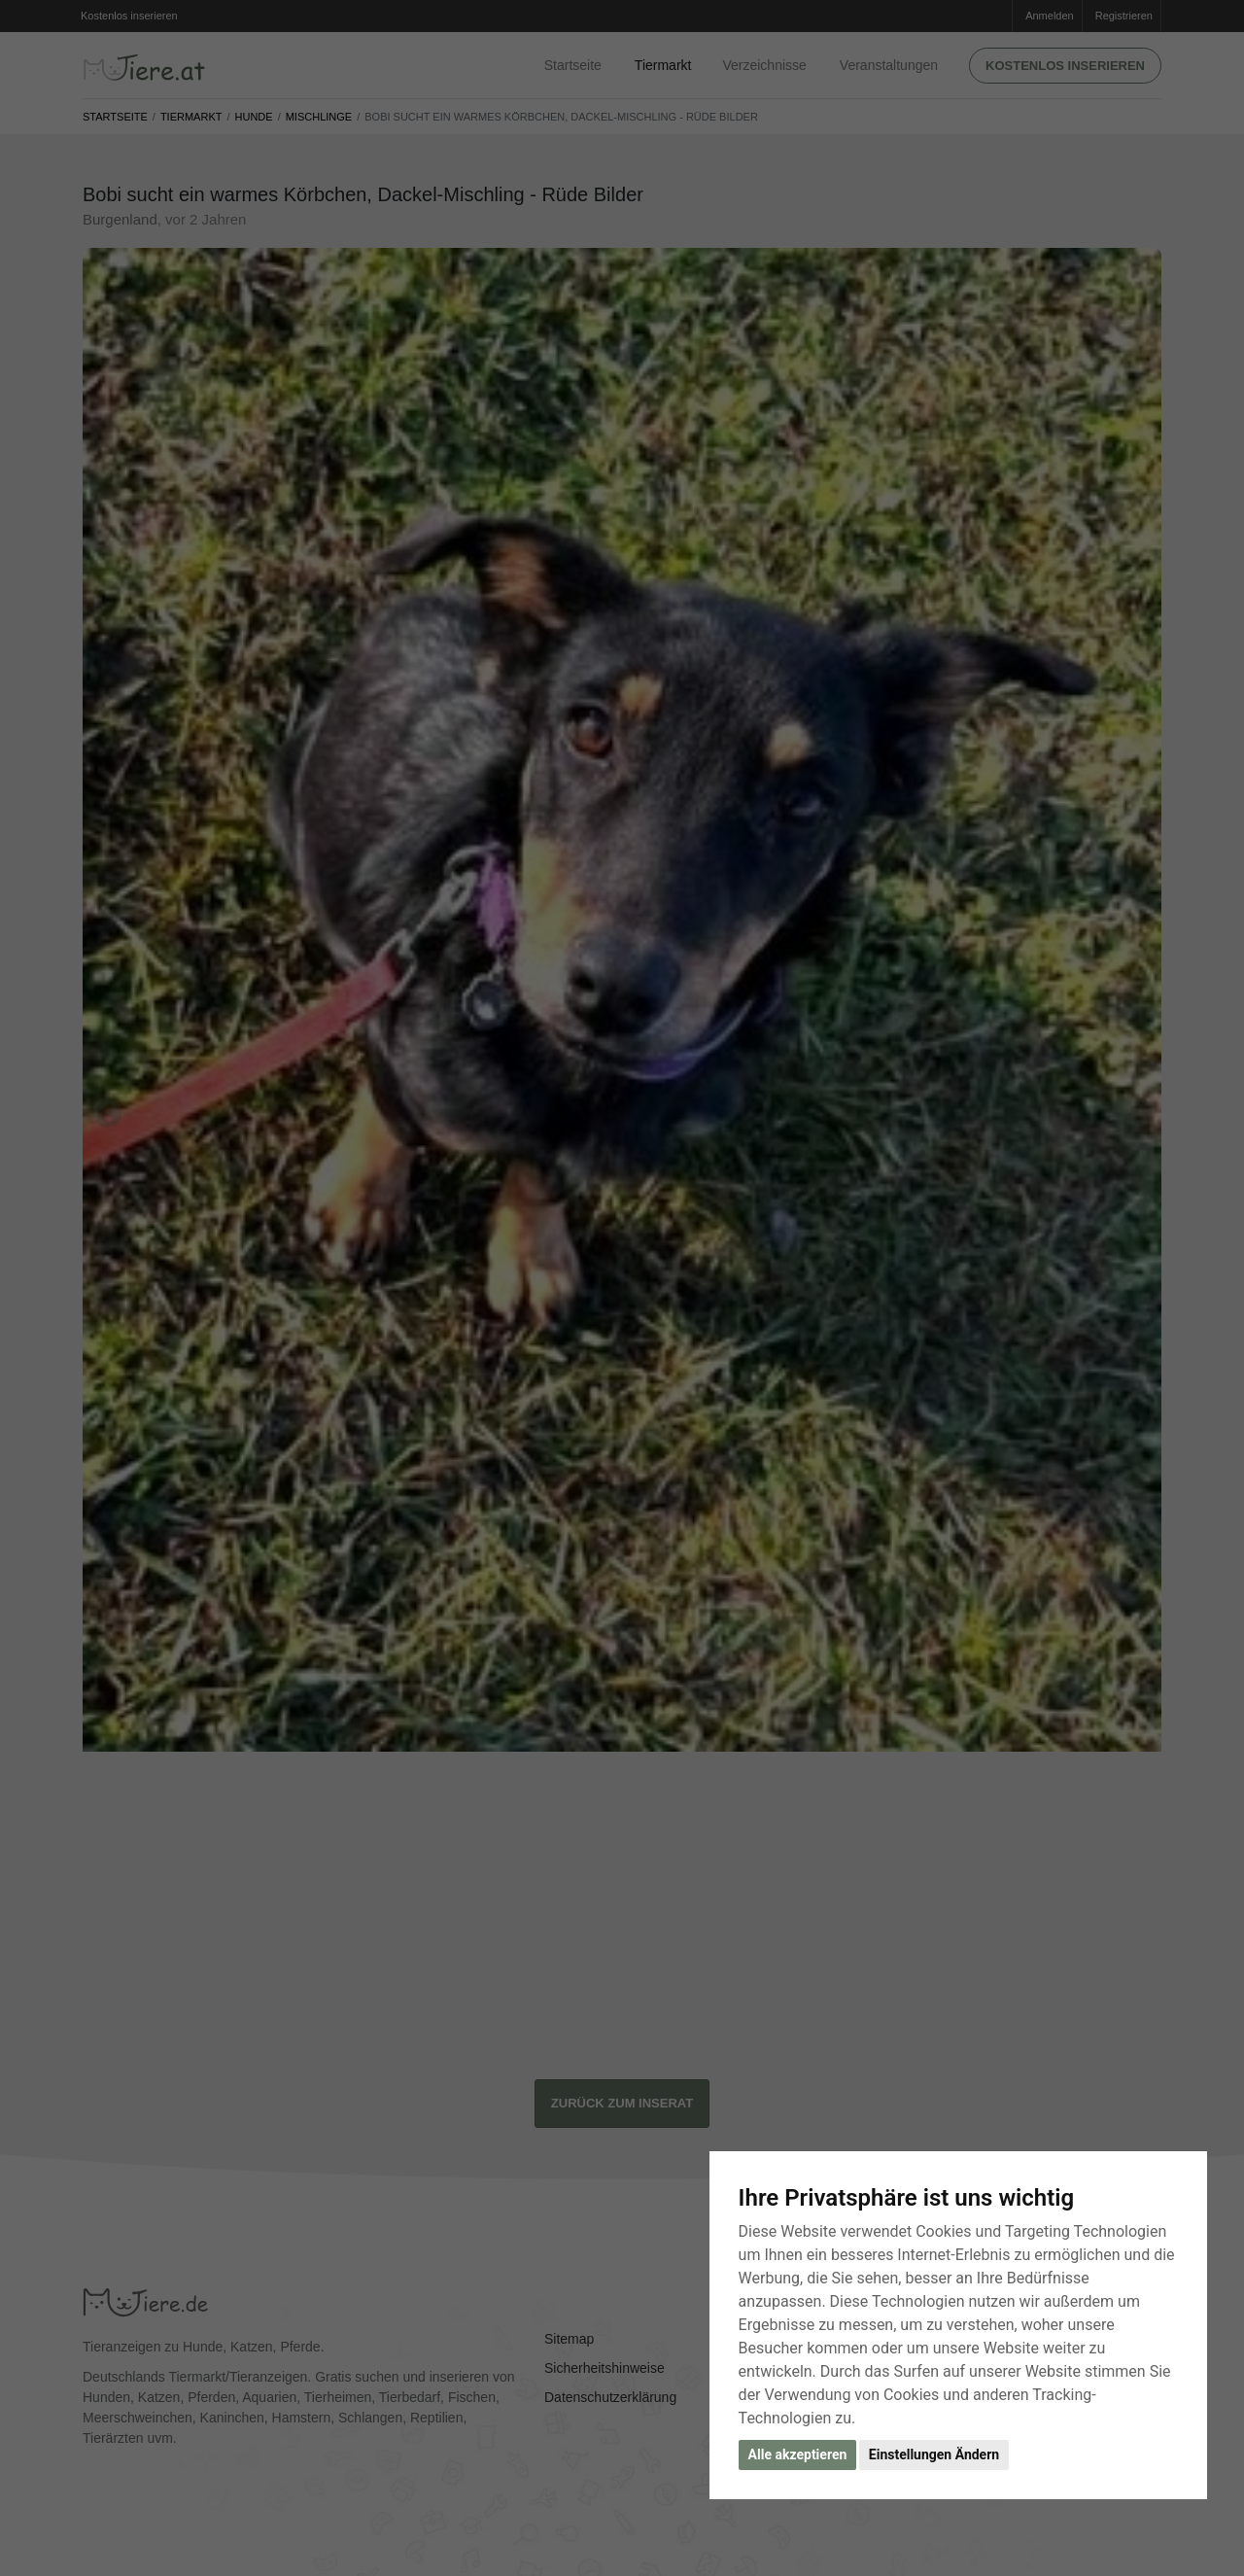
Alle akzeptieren (797, 2454)
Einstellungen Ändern (934, 2454)
